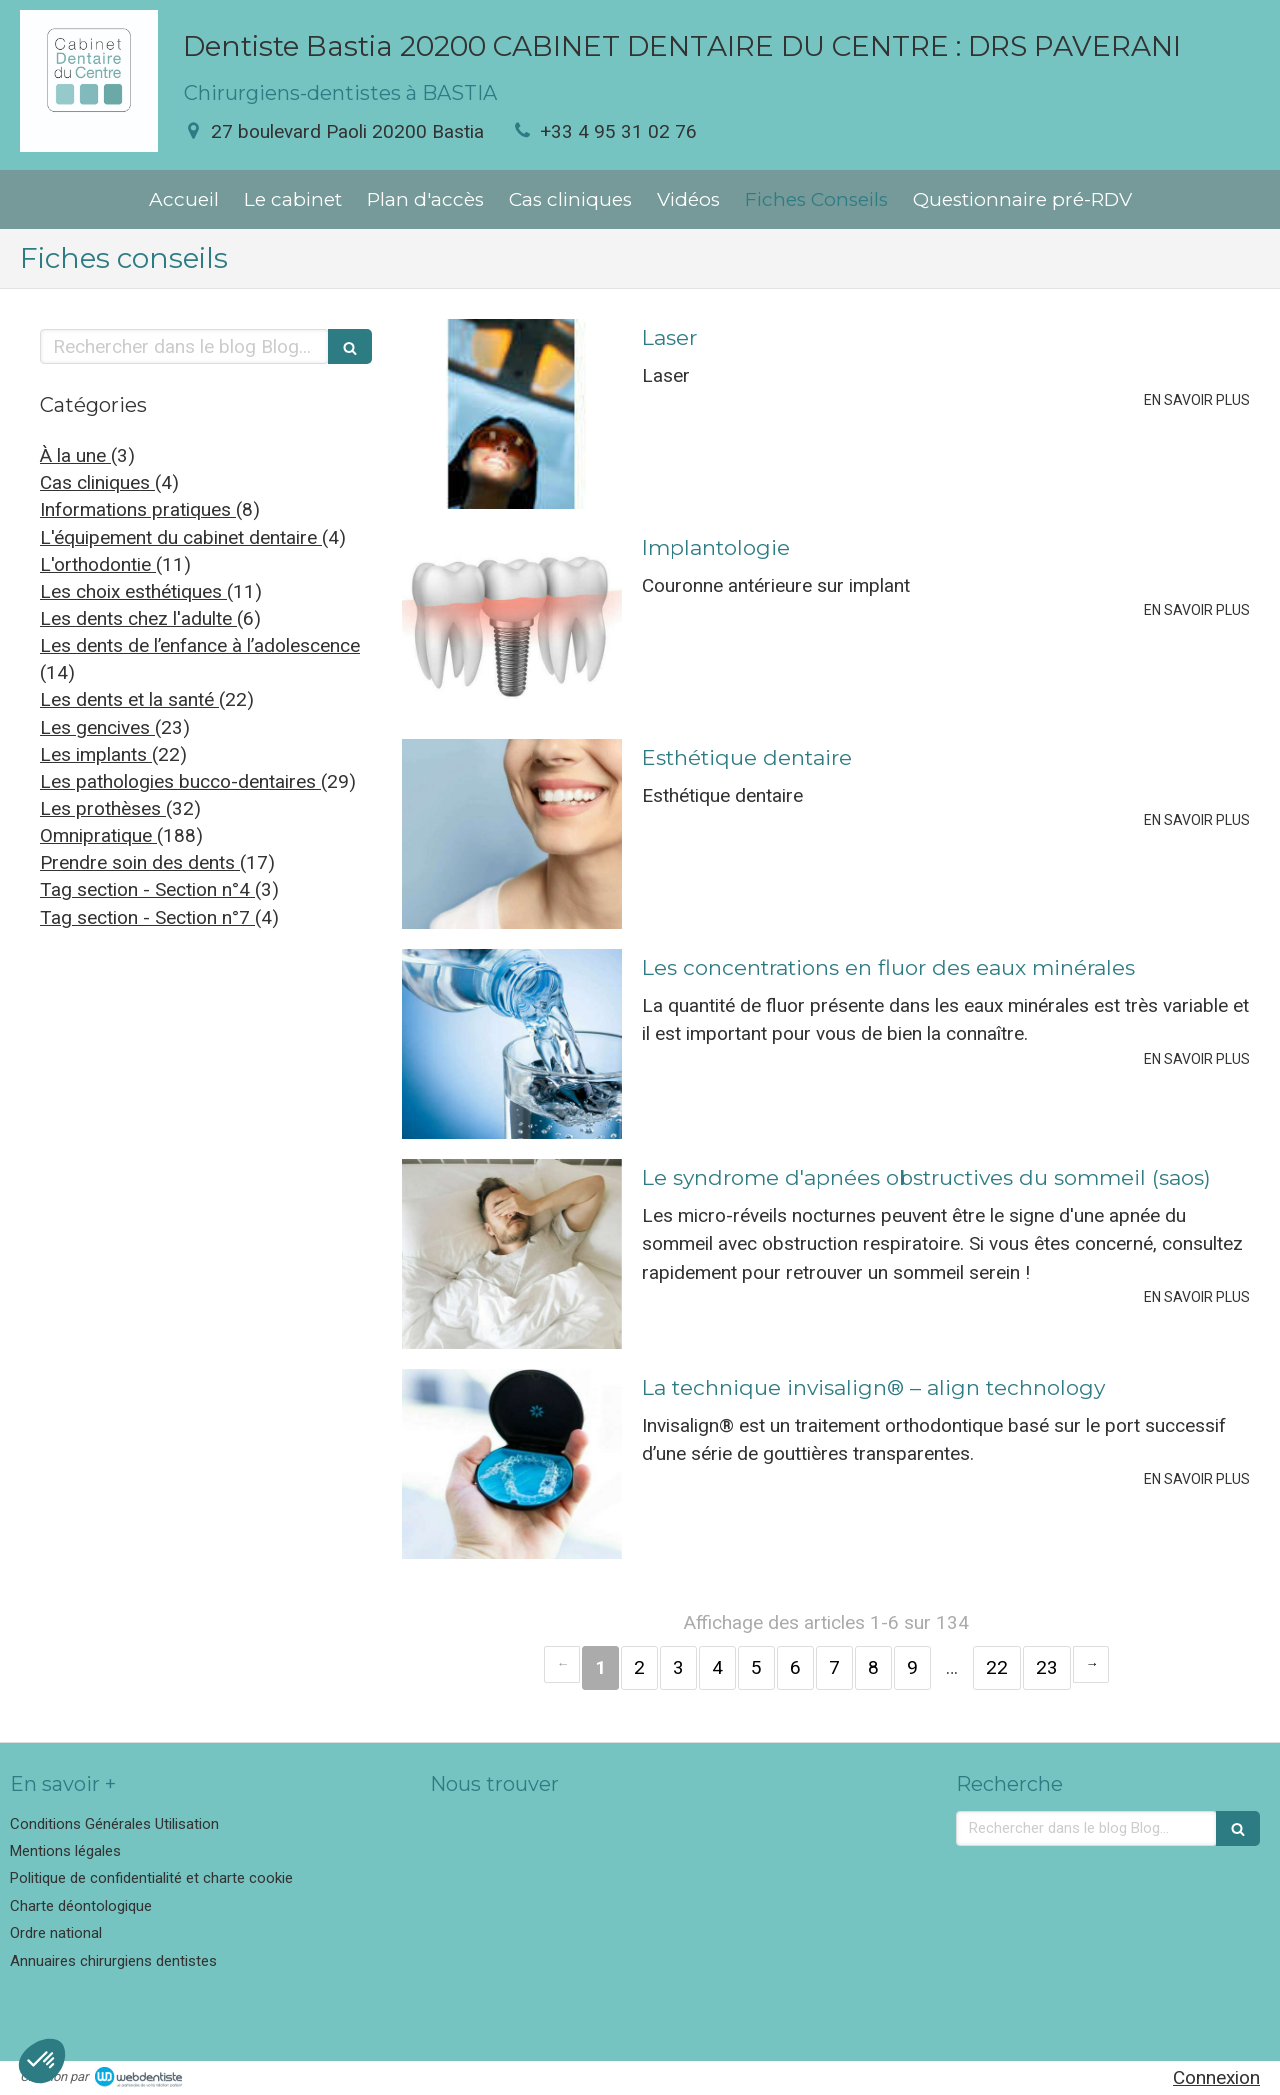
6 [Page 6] (795, 1667)
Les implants (96, 754)
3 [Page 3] (678, 1667)
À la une (75, 455)
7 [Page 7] (834, 1667)
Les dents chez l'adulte (138, 618)
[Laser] (512, 414)
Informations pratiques (138, 509)
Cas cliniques (97, 482)
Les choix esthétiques (133, 591)
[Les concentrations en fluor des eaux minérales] (512, 1044)
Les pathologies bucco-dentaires (180, 781)
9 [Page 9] (912, 1667)
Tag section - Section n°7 (147, 917)
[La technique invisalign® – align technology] (512, 1464)
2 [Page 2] (639, 1667)
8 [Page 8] (873, 1667)
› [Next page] (1091, 1664)
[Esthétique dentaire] (512, 834)
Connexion (1216, 2077)
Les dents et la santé (129, 699)
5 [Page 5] (756, 1667)
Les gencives (97, 727)
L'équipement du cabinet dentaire (181, 537)
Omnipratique (98, 835)
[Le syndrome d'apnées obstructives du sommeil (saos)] (512, 1254)
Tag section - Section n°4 (147, 889)
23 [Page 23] (1047, 1667)
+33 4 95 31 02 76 (618, 131)
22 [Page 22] (997, 1667)
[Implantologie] (512, 624)
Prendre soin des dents (140, 862)
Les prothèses (103, 808)
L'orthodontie (98, 564)
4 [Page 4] (717, 1667)
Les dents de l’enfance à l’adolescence (200, 645)
